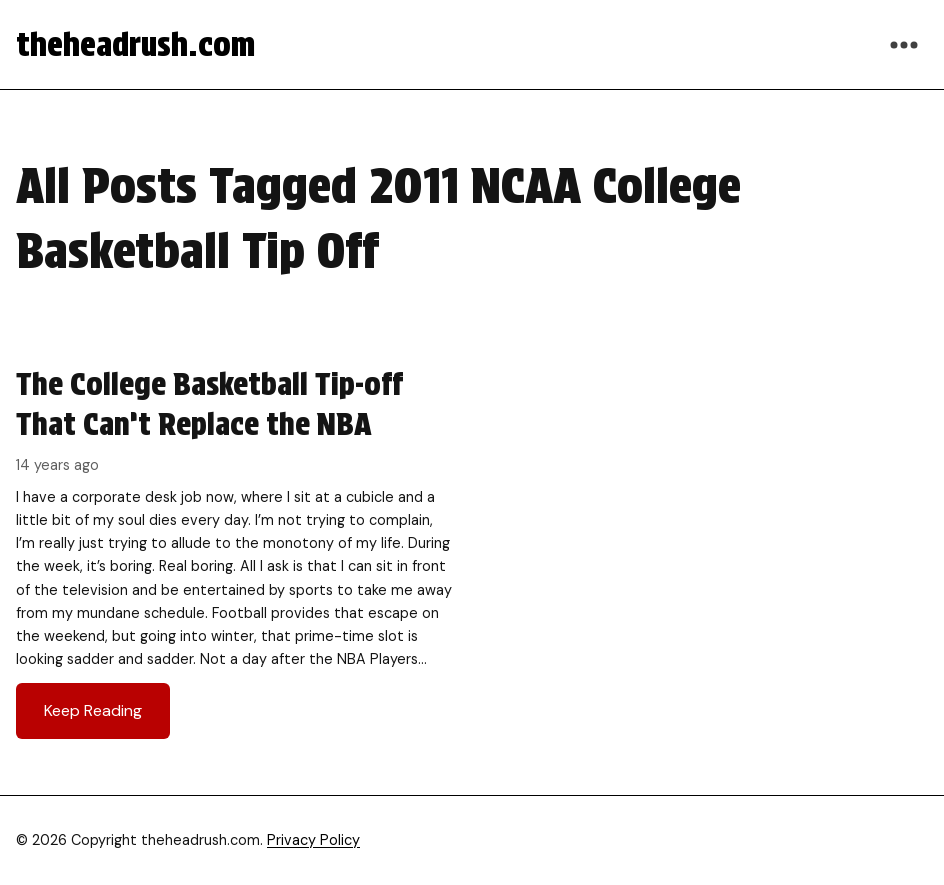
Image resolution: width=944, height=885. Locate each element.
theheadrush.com (135, 44)
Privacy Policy (313, 840)
